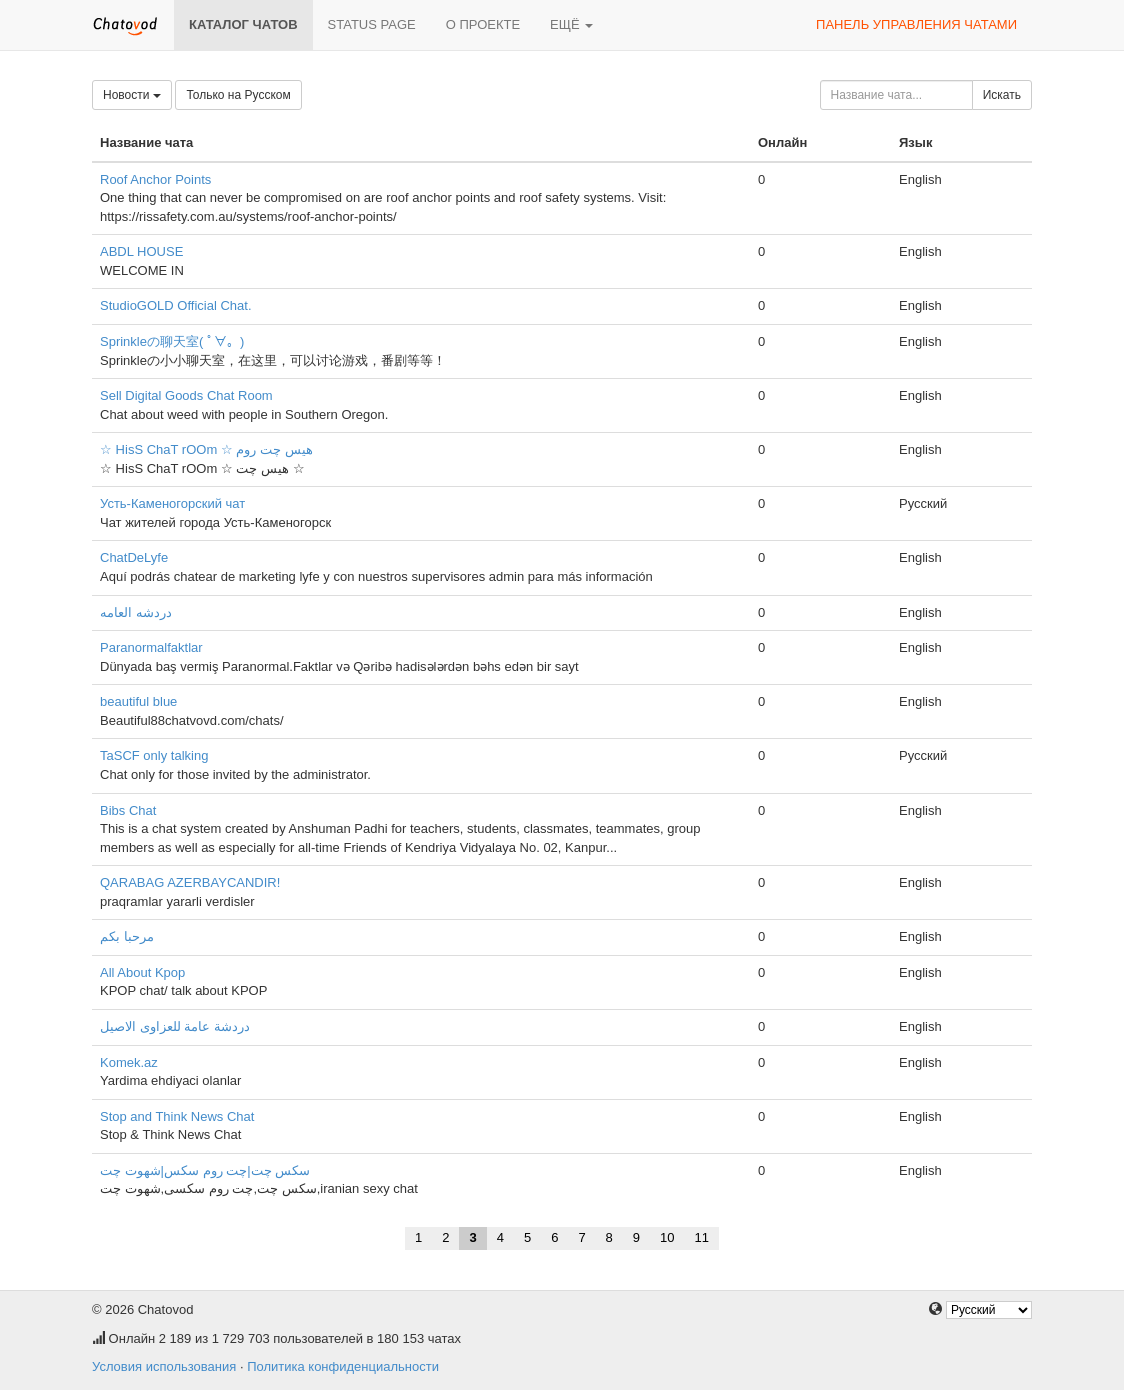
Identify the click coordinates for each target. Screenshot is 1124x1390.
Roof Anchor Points (155, 179)
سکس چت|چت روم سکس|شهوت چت (205, 1170)
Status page (372, 24)
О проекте (483, 24)
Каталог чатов (243, 24)
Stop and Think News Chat (177, 1116)
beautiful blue (138, 701)
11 (702, 1237)
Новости (132, 95)
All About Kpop (142, 972)
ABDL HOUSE (141, 251)
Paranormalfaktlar (151, 647)
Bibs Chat (128, 810)
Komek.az (129, 1062)
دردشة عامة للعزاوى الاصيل (175, 1026)
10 (667, 1237)
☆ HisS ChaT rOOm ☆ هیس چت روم (206, 449)
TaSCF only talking (154, 755)
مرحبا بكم (127, 936)
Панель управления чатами (916, 24)
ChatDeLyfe (134, 557)
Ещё (571, 24)
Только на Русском (238, 95)
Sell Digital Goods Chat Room (186, 395)
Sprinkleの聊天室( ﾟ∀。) (172, 341)
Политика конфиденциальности (343, 1366)
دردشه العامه (136, 612)
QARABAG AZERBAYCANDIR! (190, 882)
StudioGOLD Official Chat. (176, 305)
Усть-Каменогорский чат (172, 503)
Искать (1002, 95)
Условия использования (164, 1366)
